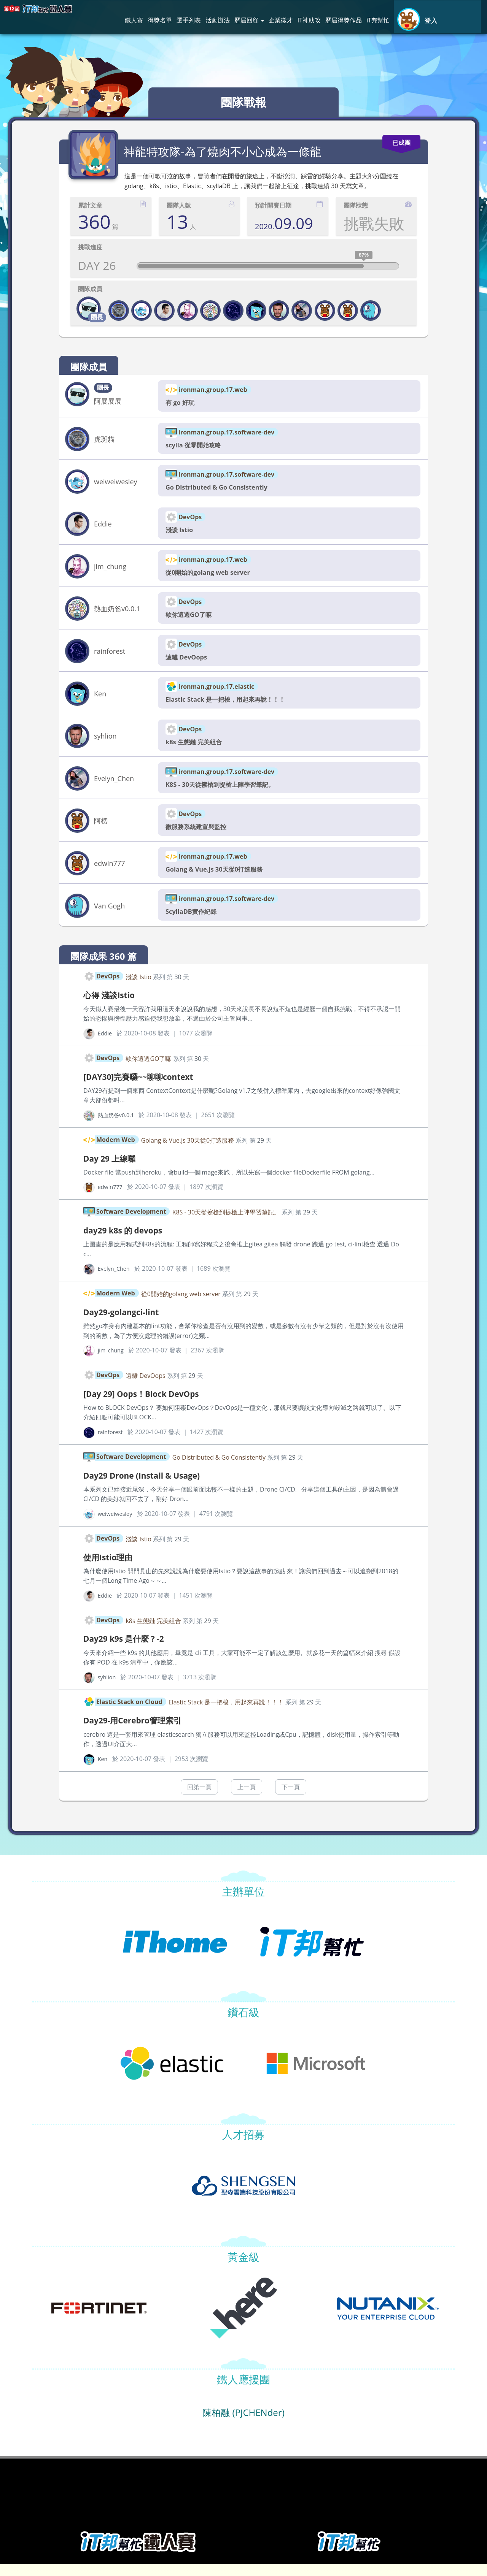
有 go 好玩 (182, 402)
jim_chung (110, 570)
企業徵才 (281, 20)
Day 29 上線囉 (113, 1169)
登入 (431, 20)
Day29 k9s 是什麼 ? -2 (129, 1650)
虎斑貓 (104, 440)
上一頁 (246, 1799)
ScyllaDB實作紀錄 (194, 922)
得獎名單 (160, 20)
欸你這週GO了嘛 (191, 619)
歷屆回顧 (249, 20)
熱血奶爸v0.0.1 (117, 613)
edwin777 (109, 872)
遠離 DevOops (189, 662)
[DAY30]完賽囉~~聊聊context (146, 1087)
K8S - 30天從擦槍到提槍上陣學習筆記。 (226, 792)
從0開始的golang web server (212, 575)
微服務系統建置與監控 (200, 835)
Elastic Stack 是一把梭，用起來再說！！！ (232, 705)
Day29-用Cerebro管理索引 (139, 1732)
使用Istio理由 (111, 1568)
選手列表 (189, 20)
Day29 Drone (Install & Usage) (150, 1487)
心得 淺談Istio (112, 1005)
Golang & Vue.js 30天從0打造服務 (219, 878)
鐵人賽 (134, 20)
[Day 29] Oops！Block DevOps (149, 1404)
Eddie (103, 526)
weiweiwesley (115, 483)
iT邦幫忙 (378, 20)
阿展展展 (107, 401)
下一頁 (291, 1799)
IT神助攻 (309, 20)
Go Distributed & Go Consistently (222, 489)
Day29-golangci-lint (126, 1323)
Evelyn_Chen (114, 786)
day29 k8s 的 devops (128, 1241)
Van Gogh (109, 916)
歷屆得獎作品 (343, 20)
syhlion (105, 743)
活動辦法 (217, 20)
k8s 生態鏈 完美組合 (197, 749)
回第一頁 (199, 1799)
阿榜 (101, 829)
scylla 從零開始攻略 (197, 446)
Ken (100, 699)
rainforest (109, 656)
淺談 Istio (181, 532)
